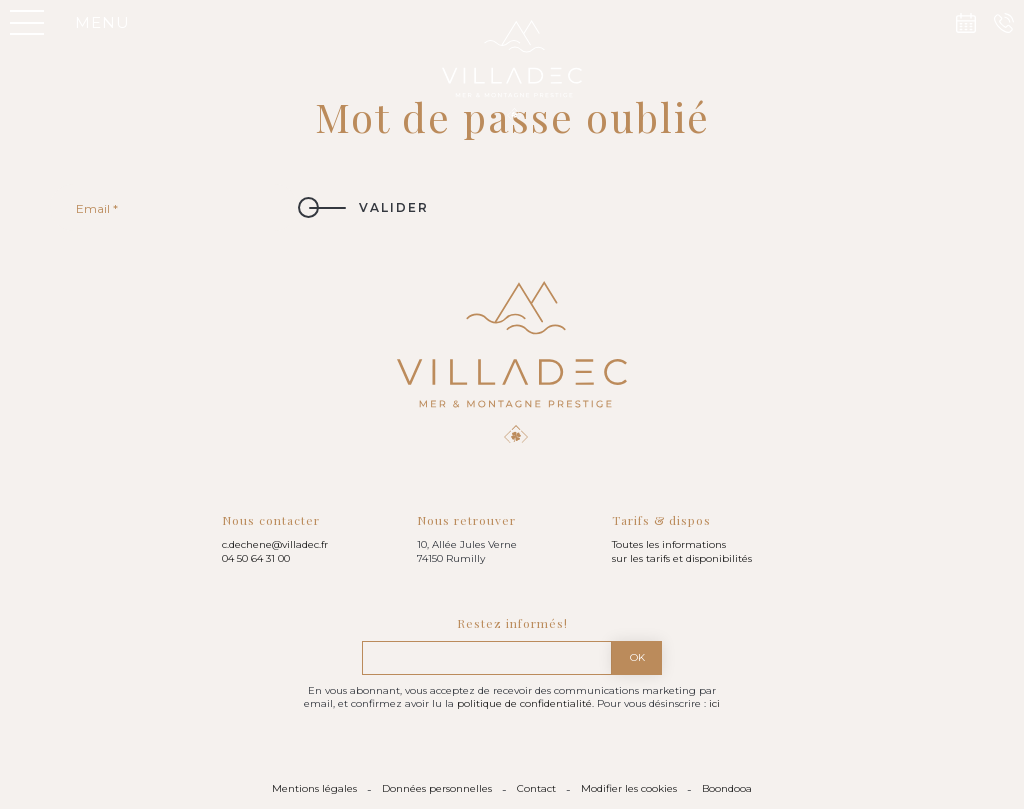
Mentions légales (314, 788)
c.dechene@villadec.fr (275, 544)
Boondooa (727, 788)
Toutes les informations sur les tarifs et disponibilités (682, 551)
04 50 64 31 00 (256, 558)
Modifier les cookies (629, 788)
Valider (394, 207)
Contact (536, 788)
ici (714, 703)
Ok (637, 657)
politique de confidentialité (524, 703)
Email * (97, 208)
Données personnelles (437, 788)
